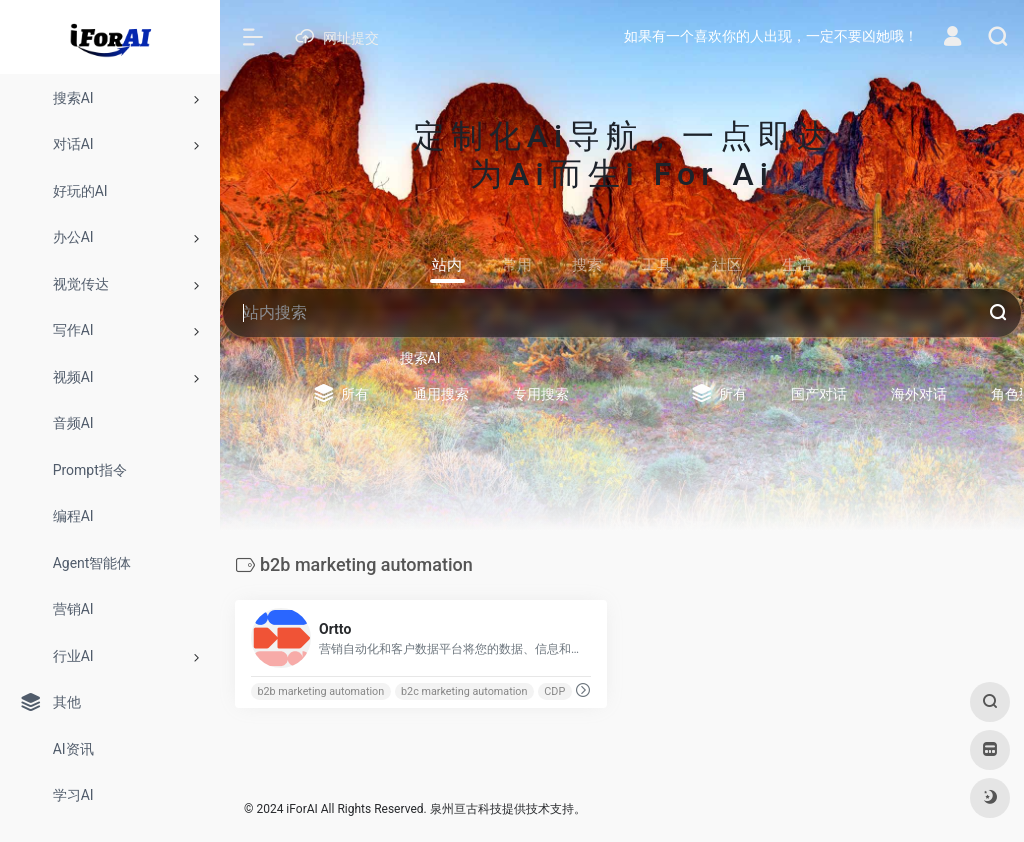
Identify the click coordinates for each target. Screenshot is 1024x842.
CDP (554, 691)
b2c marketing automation (464, 691)
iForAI (301, 809)
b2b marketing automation (320, 691)
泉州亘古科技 (466, 809)
